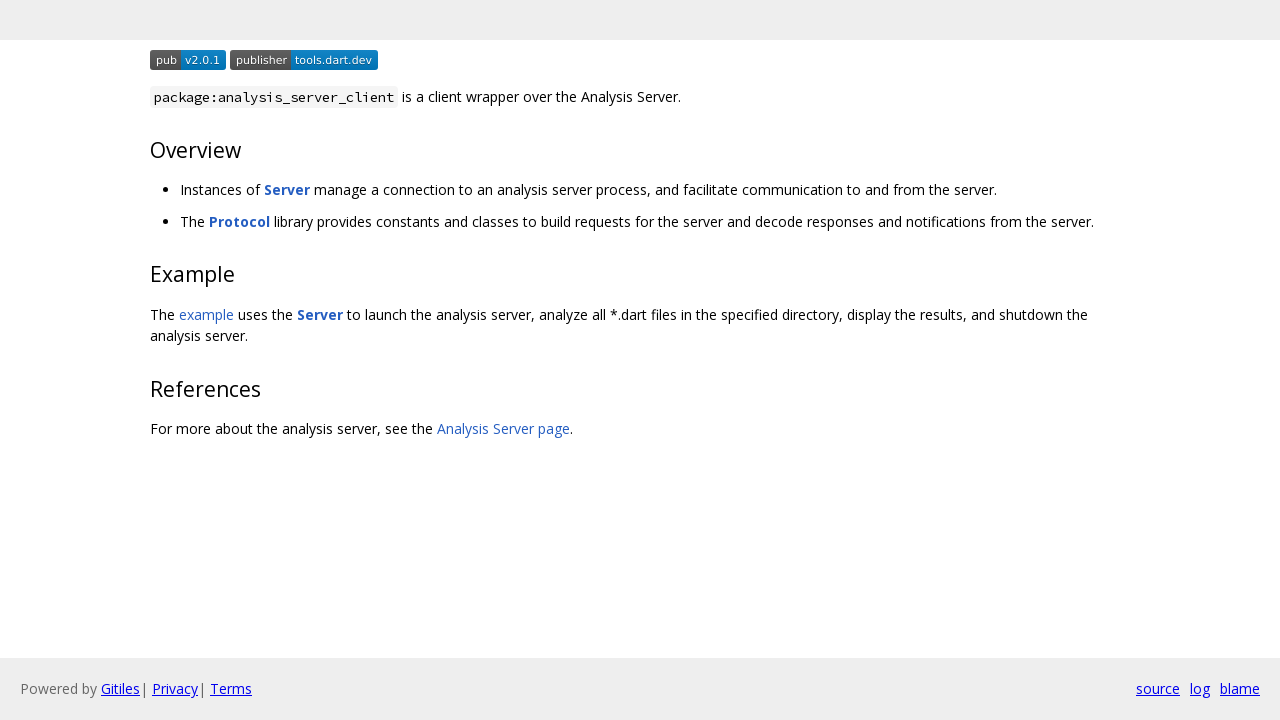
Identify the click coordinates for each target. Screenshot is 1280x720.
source (1158, 688)
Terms (231, 688)
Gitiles (120, 688)
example (206, 314)
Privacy (175, 688)
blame (1240, 688)
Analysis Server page (503, 428)
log (1200, 688)
